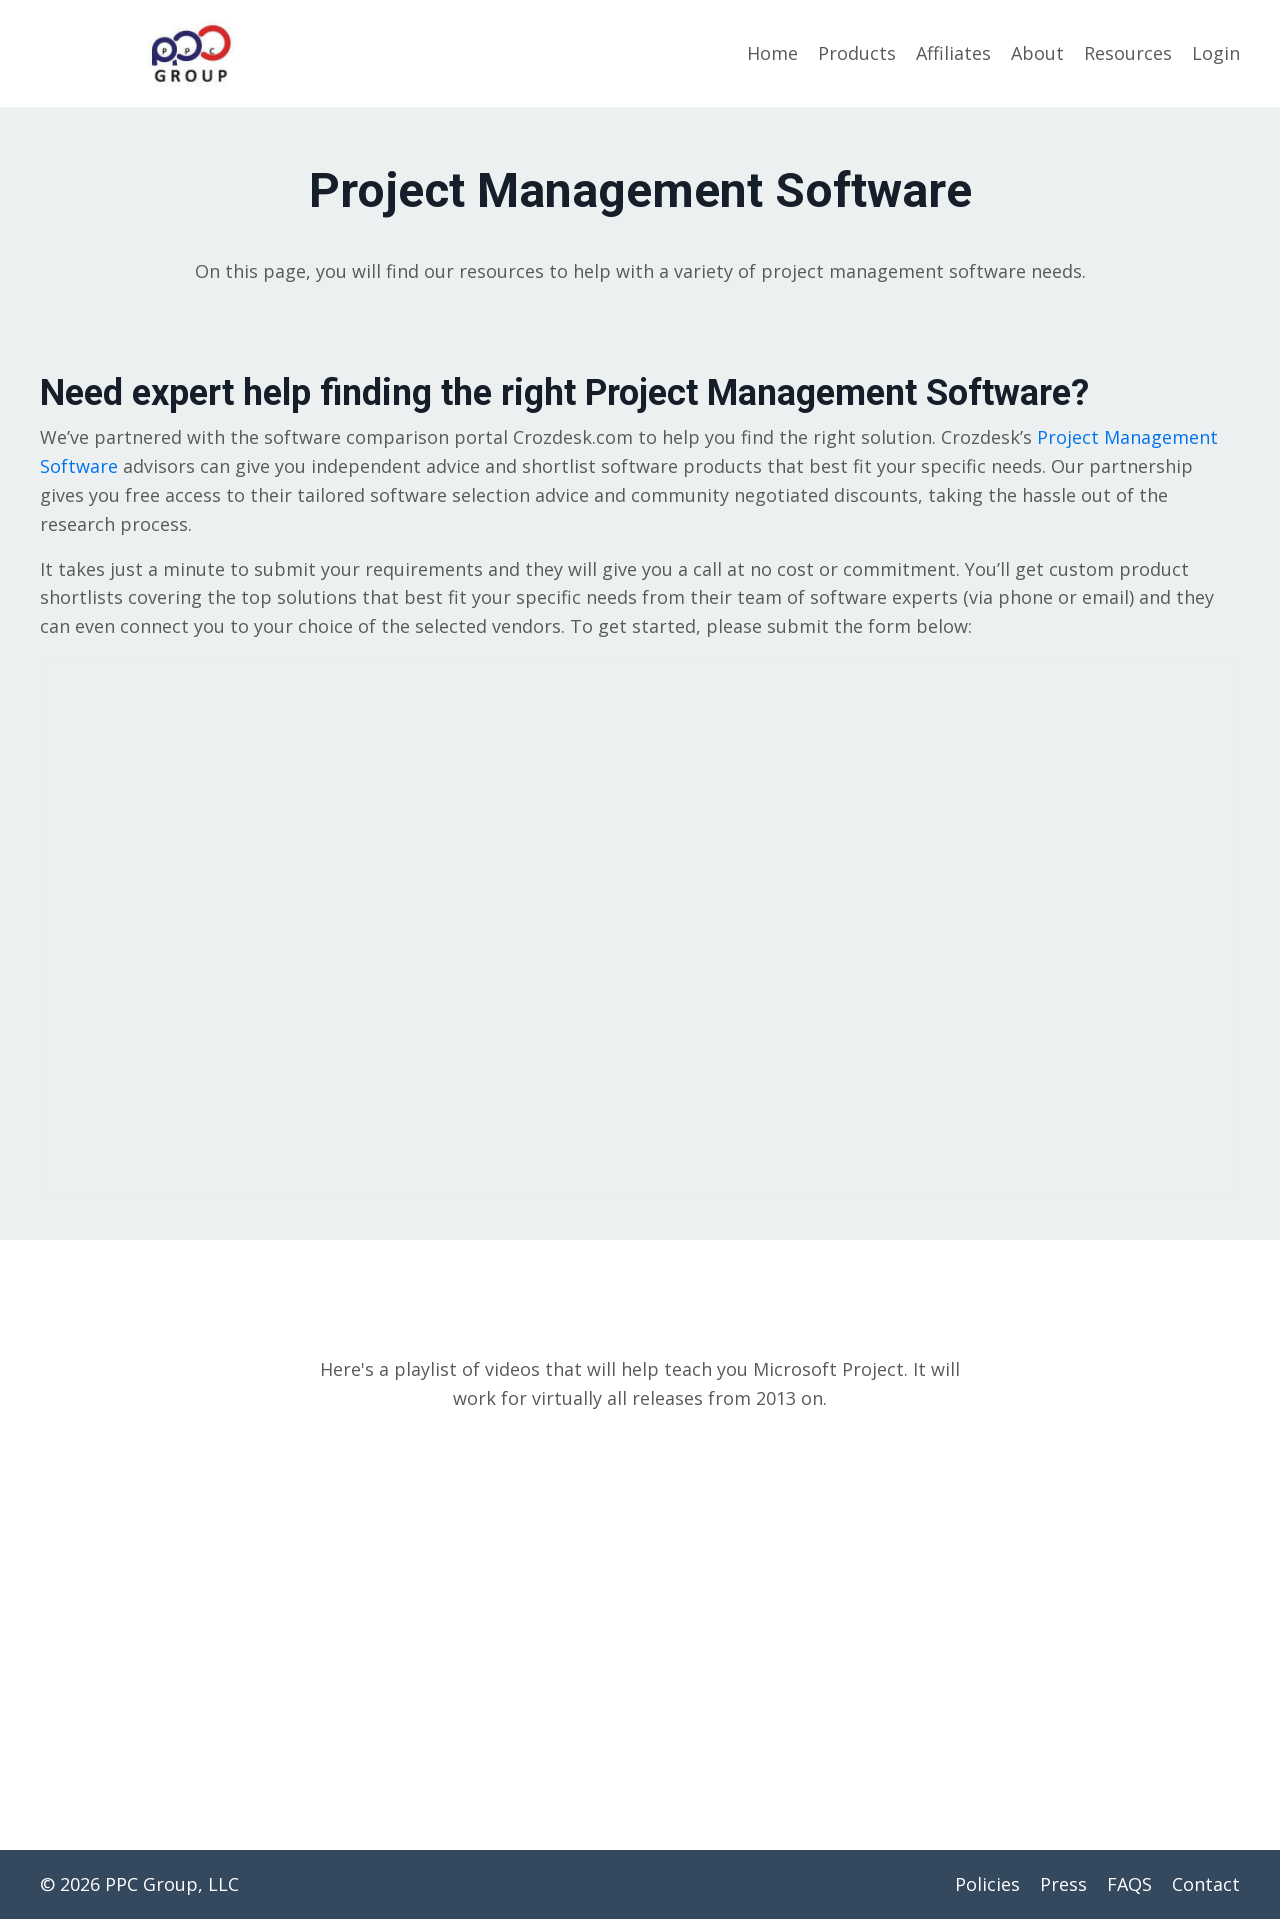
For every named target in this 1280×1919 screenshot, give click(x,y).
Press (1063, 1884)
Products (857, 53)
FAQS (1129, 1884)
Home (772, 53)
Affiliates (953, 53)
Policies (987, 1884)
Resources (1128, 53)
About (1037, 53)
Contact (1206, 1884)
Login (1216, 53)
